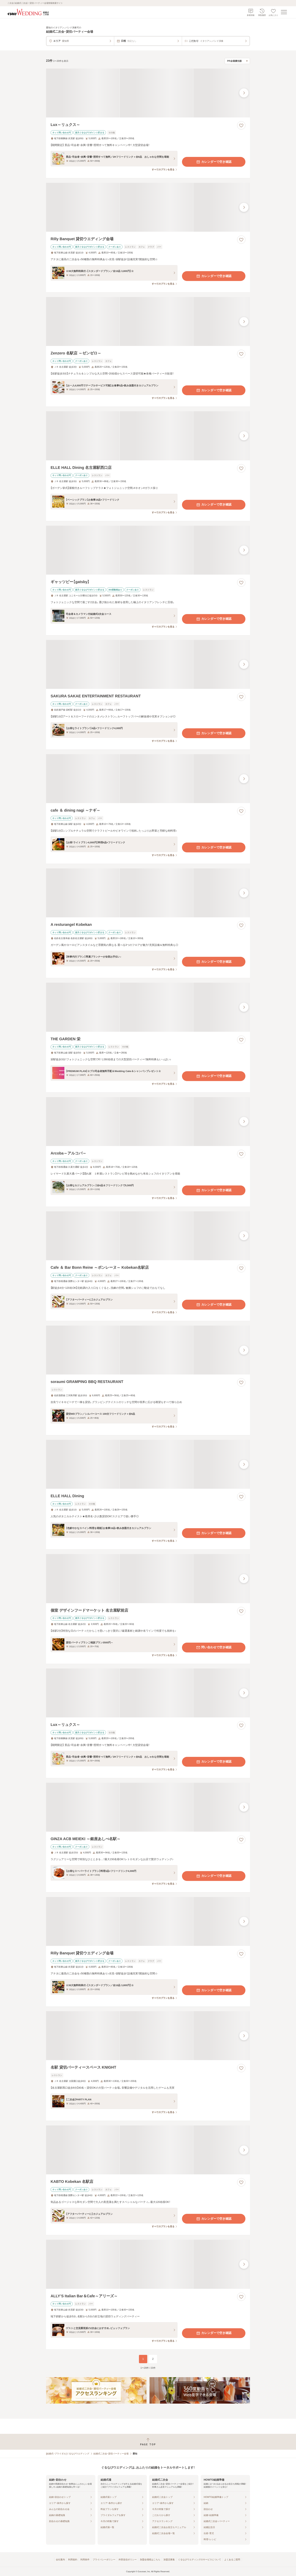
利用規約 (72, 2559)
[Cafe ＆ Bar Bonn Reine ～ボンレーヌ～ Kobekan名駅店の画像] (148, 1235)
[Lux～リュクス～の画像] (148, 93)
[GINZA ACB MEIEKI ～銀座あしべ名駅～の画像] (148, 1807)
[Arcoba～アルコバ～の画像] (148, 1121)
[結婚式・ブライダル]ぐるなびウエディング (67, 2453)
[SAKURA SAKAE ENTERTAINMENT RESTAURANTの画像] (148, 664)
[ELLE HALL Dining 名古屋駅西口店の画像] (148, 435)
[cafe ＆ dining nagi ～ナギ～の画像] (148, 778)
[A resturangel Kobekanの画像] (148, 892)
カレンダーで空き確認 (213, 162)
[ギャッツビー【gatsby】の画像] (148, 550)
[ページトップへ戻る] (148, 2442)
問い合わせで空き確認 (213, 1647)
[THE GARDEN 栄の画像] (148, 1007)
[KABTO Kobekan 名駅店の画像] (148, 2149)
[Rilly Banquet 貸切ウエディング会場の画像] (148, 207)
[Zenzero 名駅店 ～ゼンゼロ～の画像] (148, 321)
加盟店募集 (169, 2559)
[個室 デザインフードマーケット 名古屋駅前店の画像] (148, 1578)
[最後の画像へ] (243, 92)
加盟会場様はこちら (150, 2559)
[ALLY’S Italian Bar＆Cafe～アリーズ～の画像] (148, 2264)
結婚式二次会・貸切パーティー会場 (111, 2453)
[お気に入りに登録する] (241, 125)
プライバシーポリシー (104, 2559)
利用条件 (84, 2559)
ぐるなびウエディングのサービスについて (199, 2559)
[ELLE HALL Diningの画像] (148, 1464)
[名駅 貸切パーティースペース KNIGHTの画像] (148, 2035)
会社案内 (60, 2559)
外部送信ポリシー (128, 2559)
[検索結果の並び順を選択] (237, 61)
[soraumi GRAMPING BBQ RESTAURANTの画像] (148, 1350)
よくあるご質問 (232, 2559)
